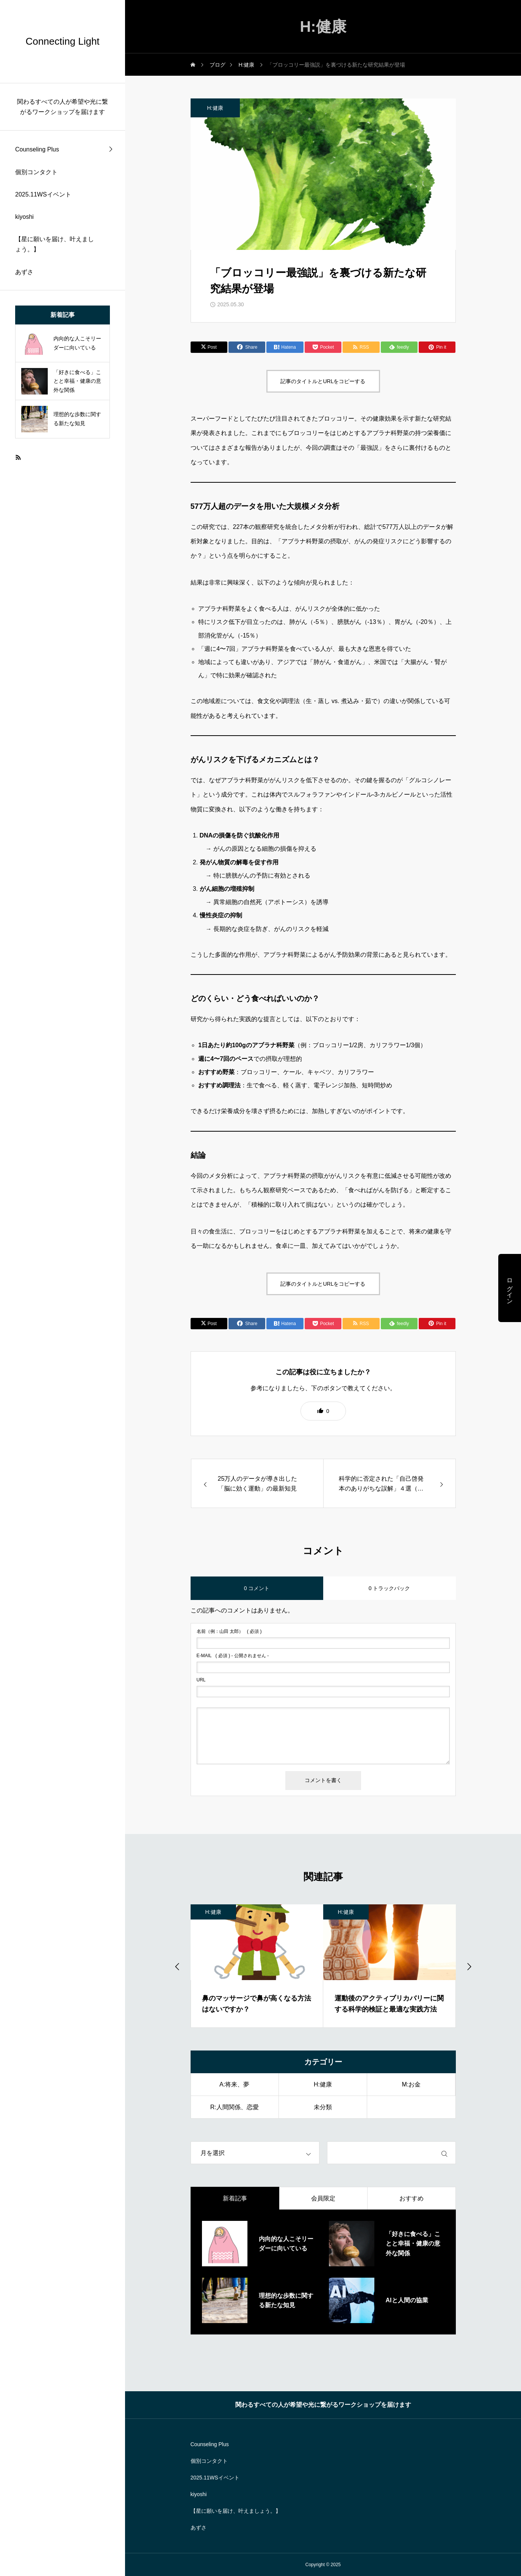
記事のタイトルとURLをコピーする (322, 381)
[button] (323, 1411)
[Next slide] (469, 1966)
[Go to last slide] (178, 1966)
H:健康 (215, 108)
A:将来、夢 (234, 2084)
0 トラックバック (389, 1588)
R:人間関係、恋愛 (234, 2107)
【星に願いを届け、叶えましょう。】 (54, 244)
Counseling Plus (37, 149)
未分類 (323, 2107)
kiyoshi (24, 217)
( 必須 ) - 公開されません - (233, 1655)
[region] (62, 1288)
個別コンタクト (36, 172)
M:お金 (411, 2084)
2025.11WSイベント (43, 194)
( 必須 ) (229, 1631)
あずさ (24, 272)
